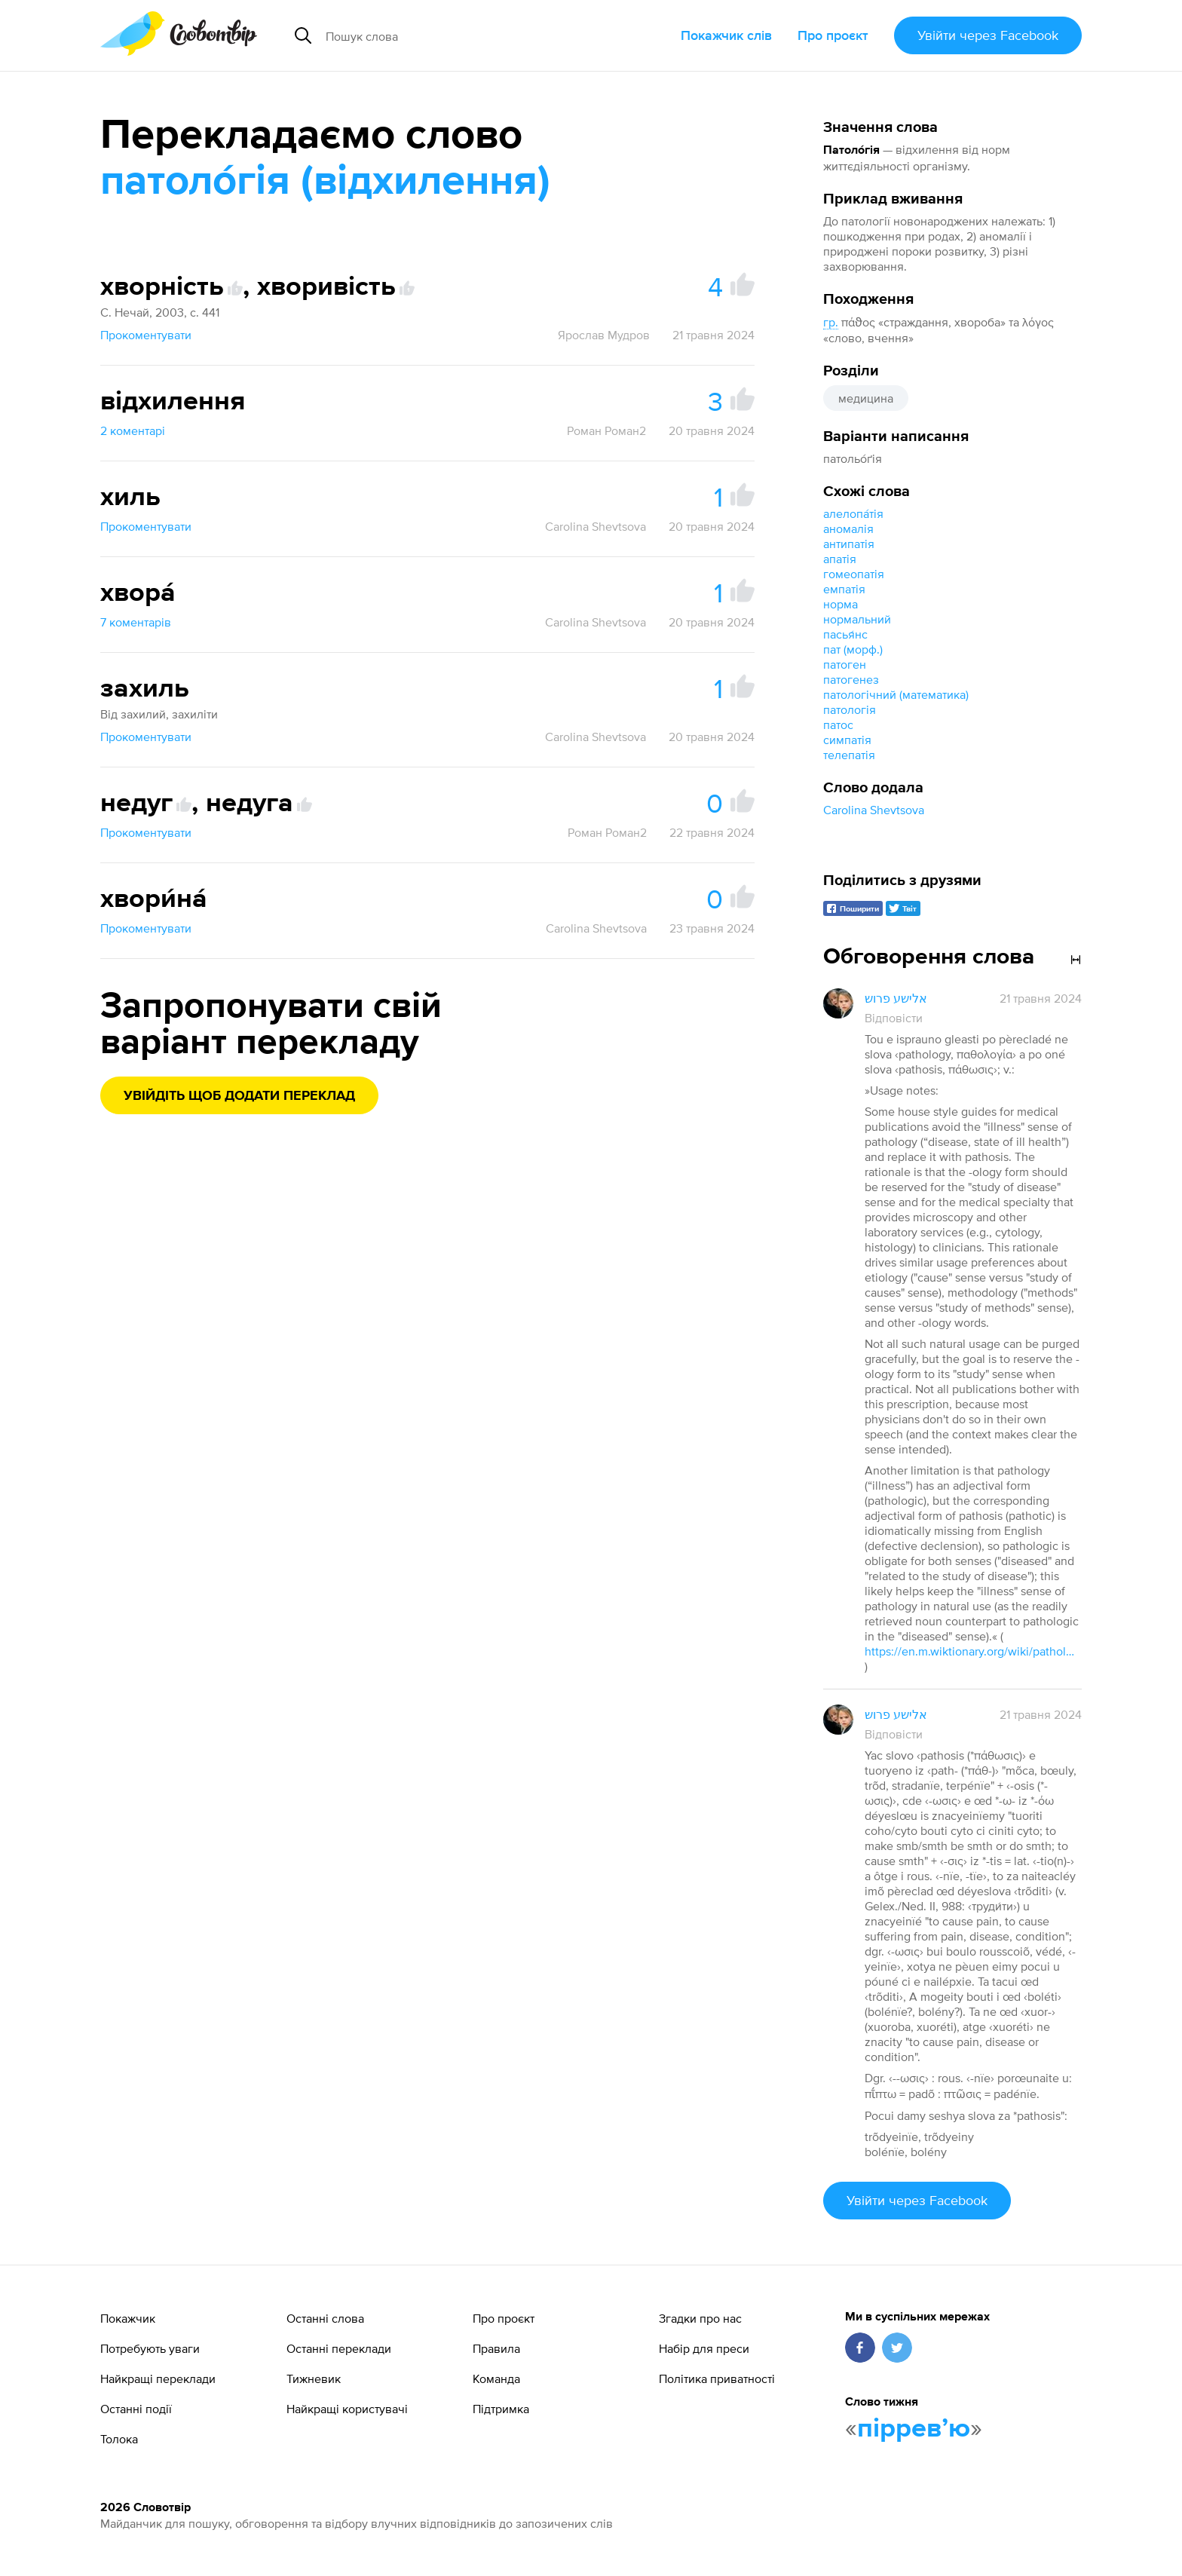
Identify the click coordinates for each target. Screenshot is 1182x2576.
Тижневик (313, 2378)
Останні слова (325, 2318)
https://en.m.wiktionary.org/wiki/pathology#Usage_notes (970, 1651)
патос (838, 724)
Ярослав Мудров (604, 335)
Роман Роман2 (606, 430)
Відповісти (894, 1018)
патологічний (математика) (896, 694)
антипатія (848, 543)
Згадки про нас (700, 2318)
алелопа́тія (853, 513)
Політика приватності (717, 2378)
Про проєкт (833, 35)
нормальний (857, 619)
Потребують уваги (150, 2348)
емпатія (844, 589)
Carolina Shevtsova (873, 809)
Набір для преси (704, 2348)
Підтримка (501, 2408)
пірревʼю (913, 2429)
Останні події (136, 2408)
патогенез (851, 679)
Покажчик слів (726, 35)
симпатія (847, 739)
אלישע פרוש (896, 998)
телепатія (849, 754)
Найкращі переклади (158, 2378)
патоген (844, 664)
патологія (849, 709)
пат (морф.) (853, 649)
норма (840, 604)
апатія (839, 558)
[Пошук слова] (460, 35)
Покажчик (127, 2318)
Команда (496, 2378)
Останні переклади (338, 2348)
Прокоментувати (145, 335)
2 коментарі (132, 430)
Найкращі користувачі (347, 2408)
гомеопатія (853, 573)
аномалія (848, 528)
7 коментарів (135, 622)
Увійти (987, 35)
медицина (865, 398)
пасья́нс (845, 634)
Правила (496, 2348)
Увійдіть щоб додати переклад (239, 1096)
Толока (119, 2439)
